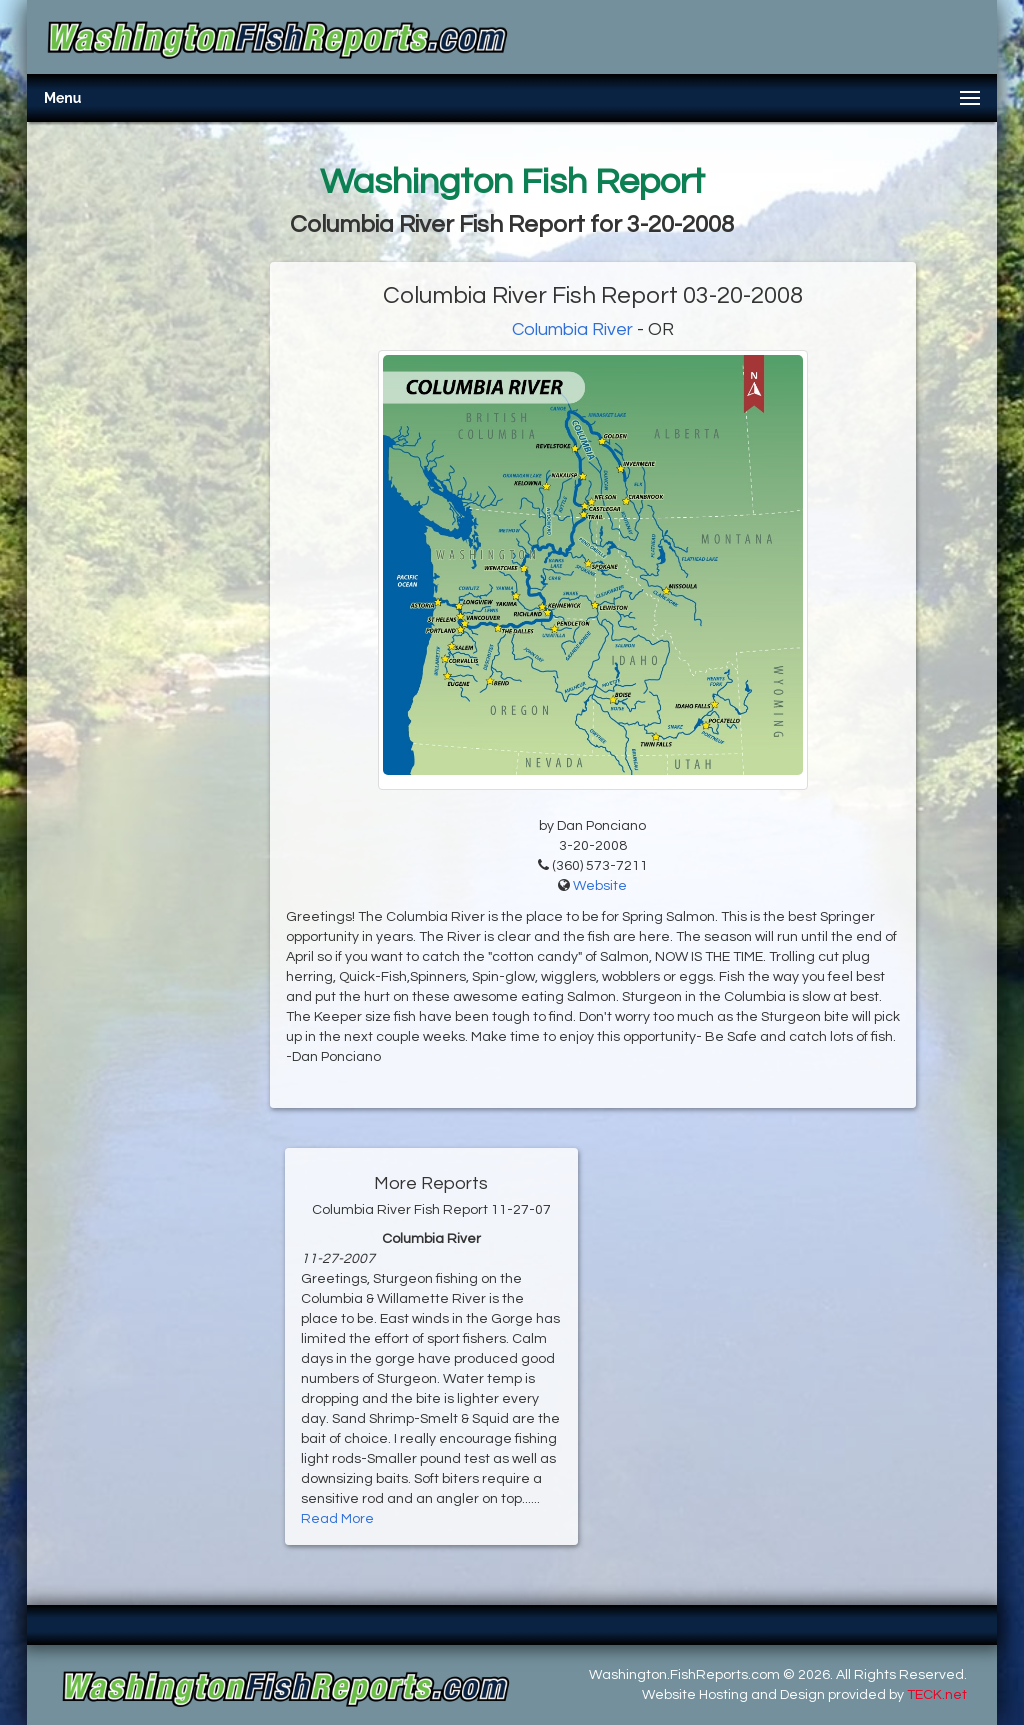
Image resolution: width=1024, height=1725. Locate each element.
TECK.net (937, 1695)
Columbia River (572, 329)
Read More (337, 1519)
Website (600, 886)
